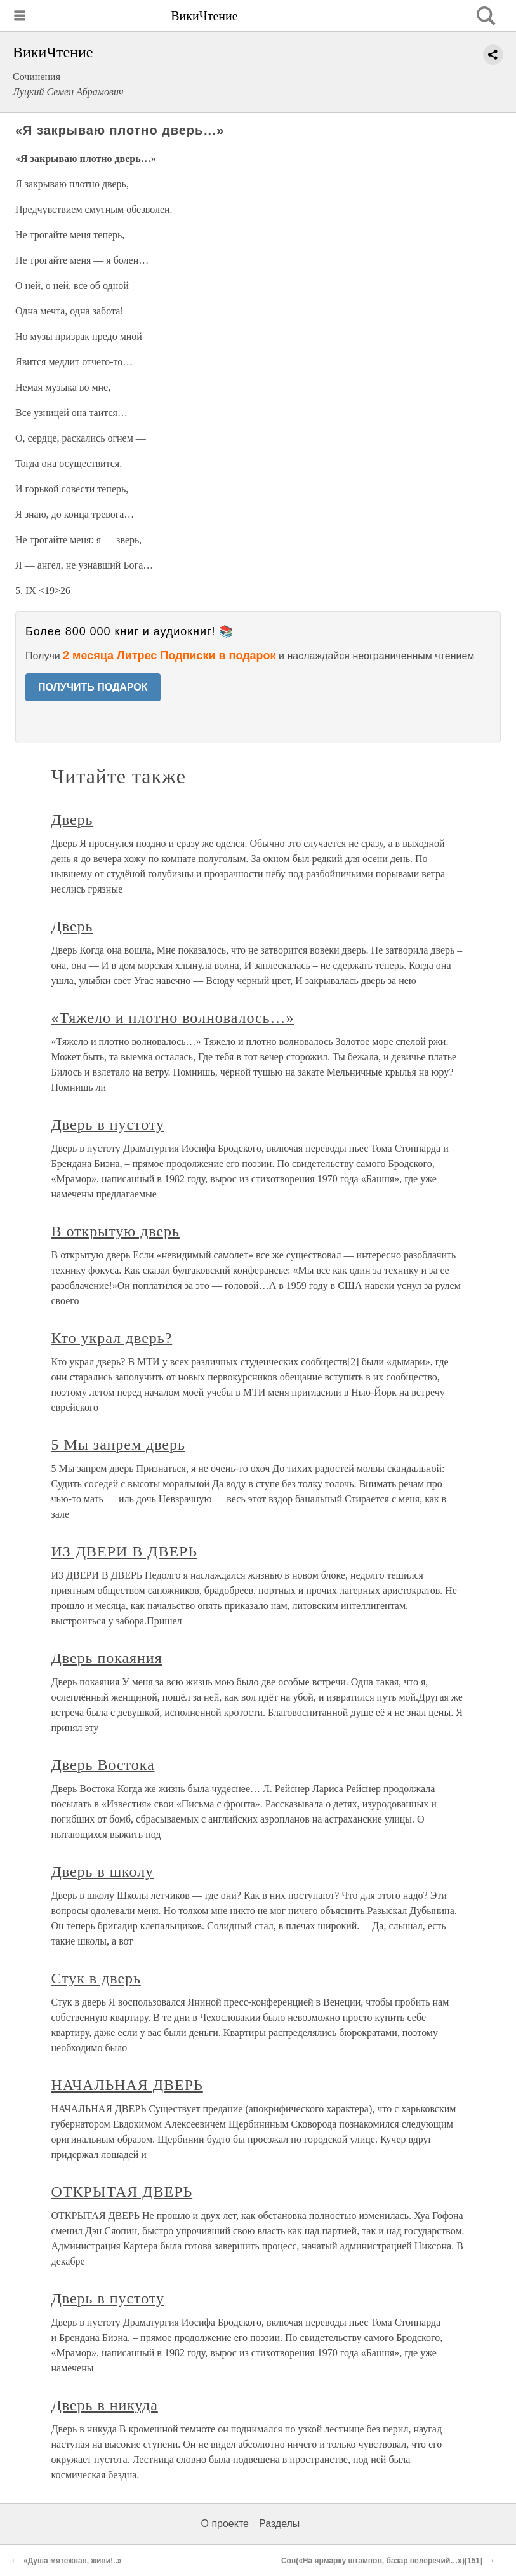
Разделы (279, 2523)
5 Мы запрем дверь (118, 1444)
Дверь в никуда (104, 2405)
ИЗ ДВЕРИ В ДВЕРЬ (124, 1551)
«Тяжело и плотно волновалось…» (172, 1017)
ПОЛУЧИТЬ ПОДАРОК (93, 687)
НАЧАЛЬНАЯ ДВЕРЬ (127, 2085)
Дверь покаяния (106, 1658)
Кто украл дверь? (112, 1338)
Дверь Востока (103, 1765)
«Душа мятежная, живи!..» (72, 2560)
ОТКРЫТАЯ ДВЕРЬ (122, 2191)
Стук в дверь (96, 1978)
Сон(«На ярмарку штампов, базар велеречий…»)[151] (381, 2560)
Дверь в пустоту (107, 1124)
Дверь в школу (102, 1871)
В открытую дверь (115, 1231)
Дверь (72, 819)
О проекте (225, 2523)
